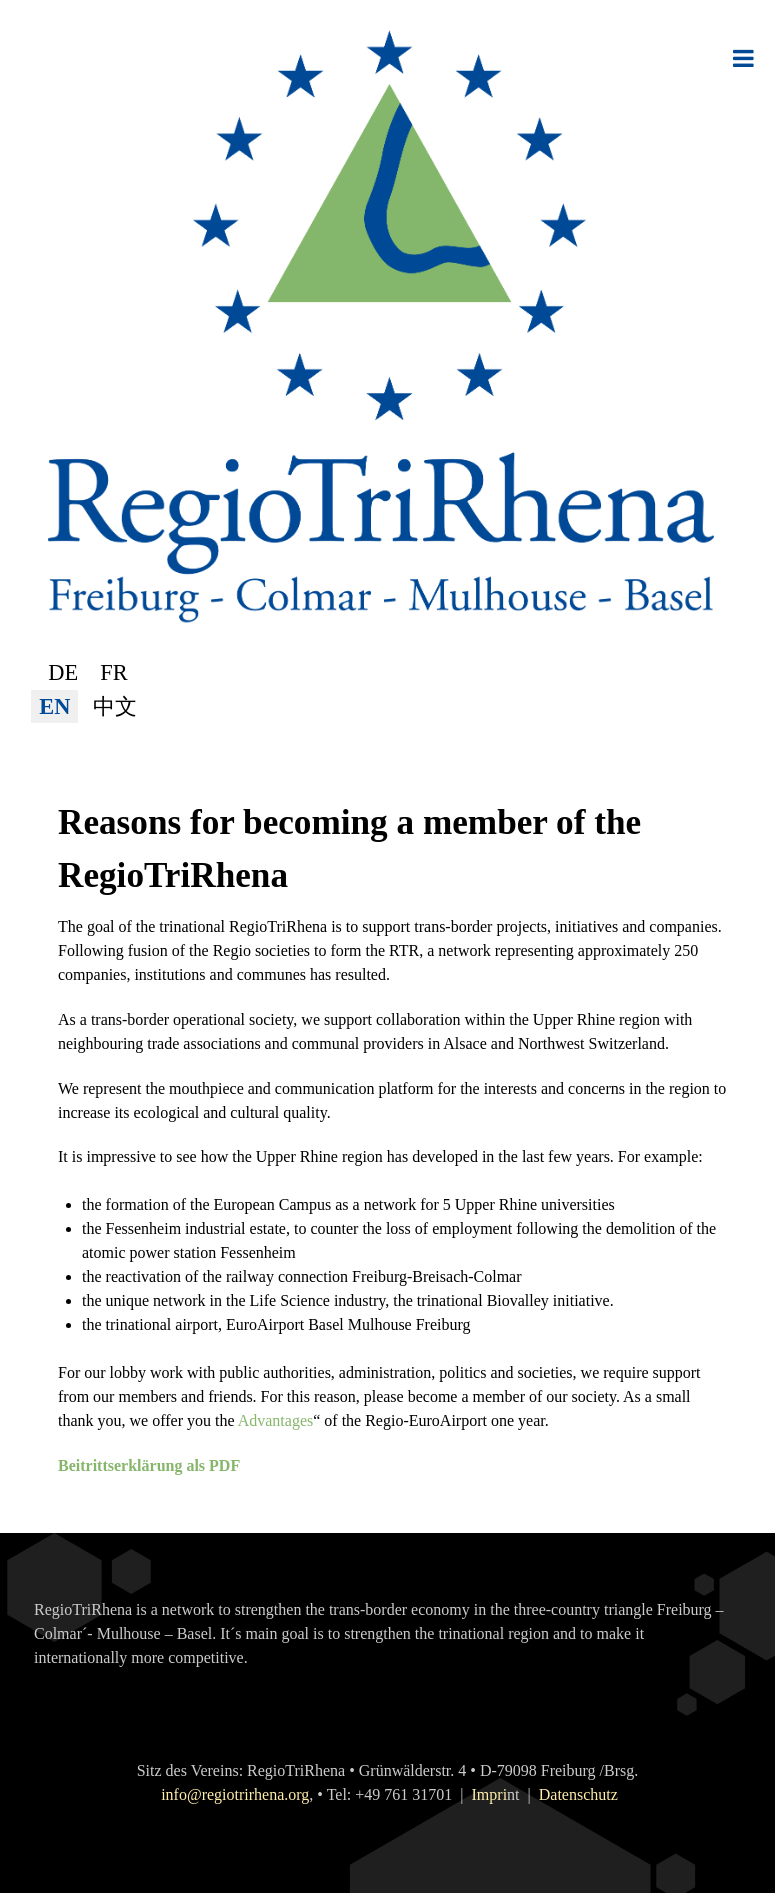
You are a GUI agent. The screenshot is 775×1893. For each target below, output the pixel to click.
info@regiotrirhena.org (235, 1794)
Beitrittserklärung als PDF (149, 1465)
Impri (490, 1794)
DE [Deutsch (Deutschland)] (63, 672)
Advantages (276, 1420)
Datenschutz (578, 1794)
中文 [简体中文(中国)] (115, 706)
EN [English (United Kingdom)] (54, 706)
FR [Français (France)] (113, 672)
